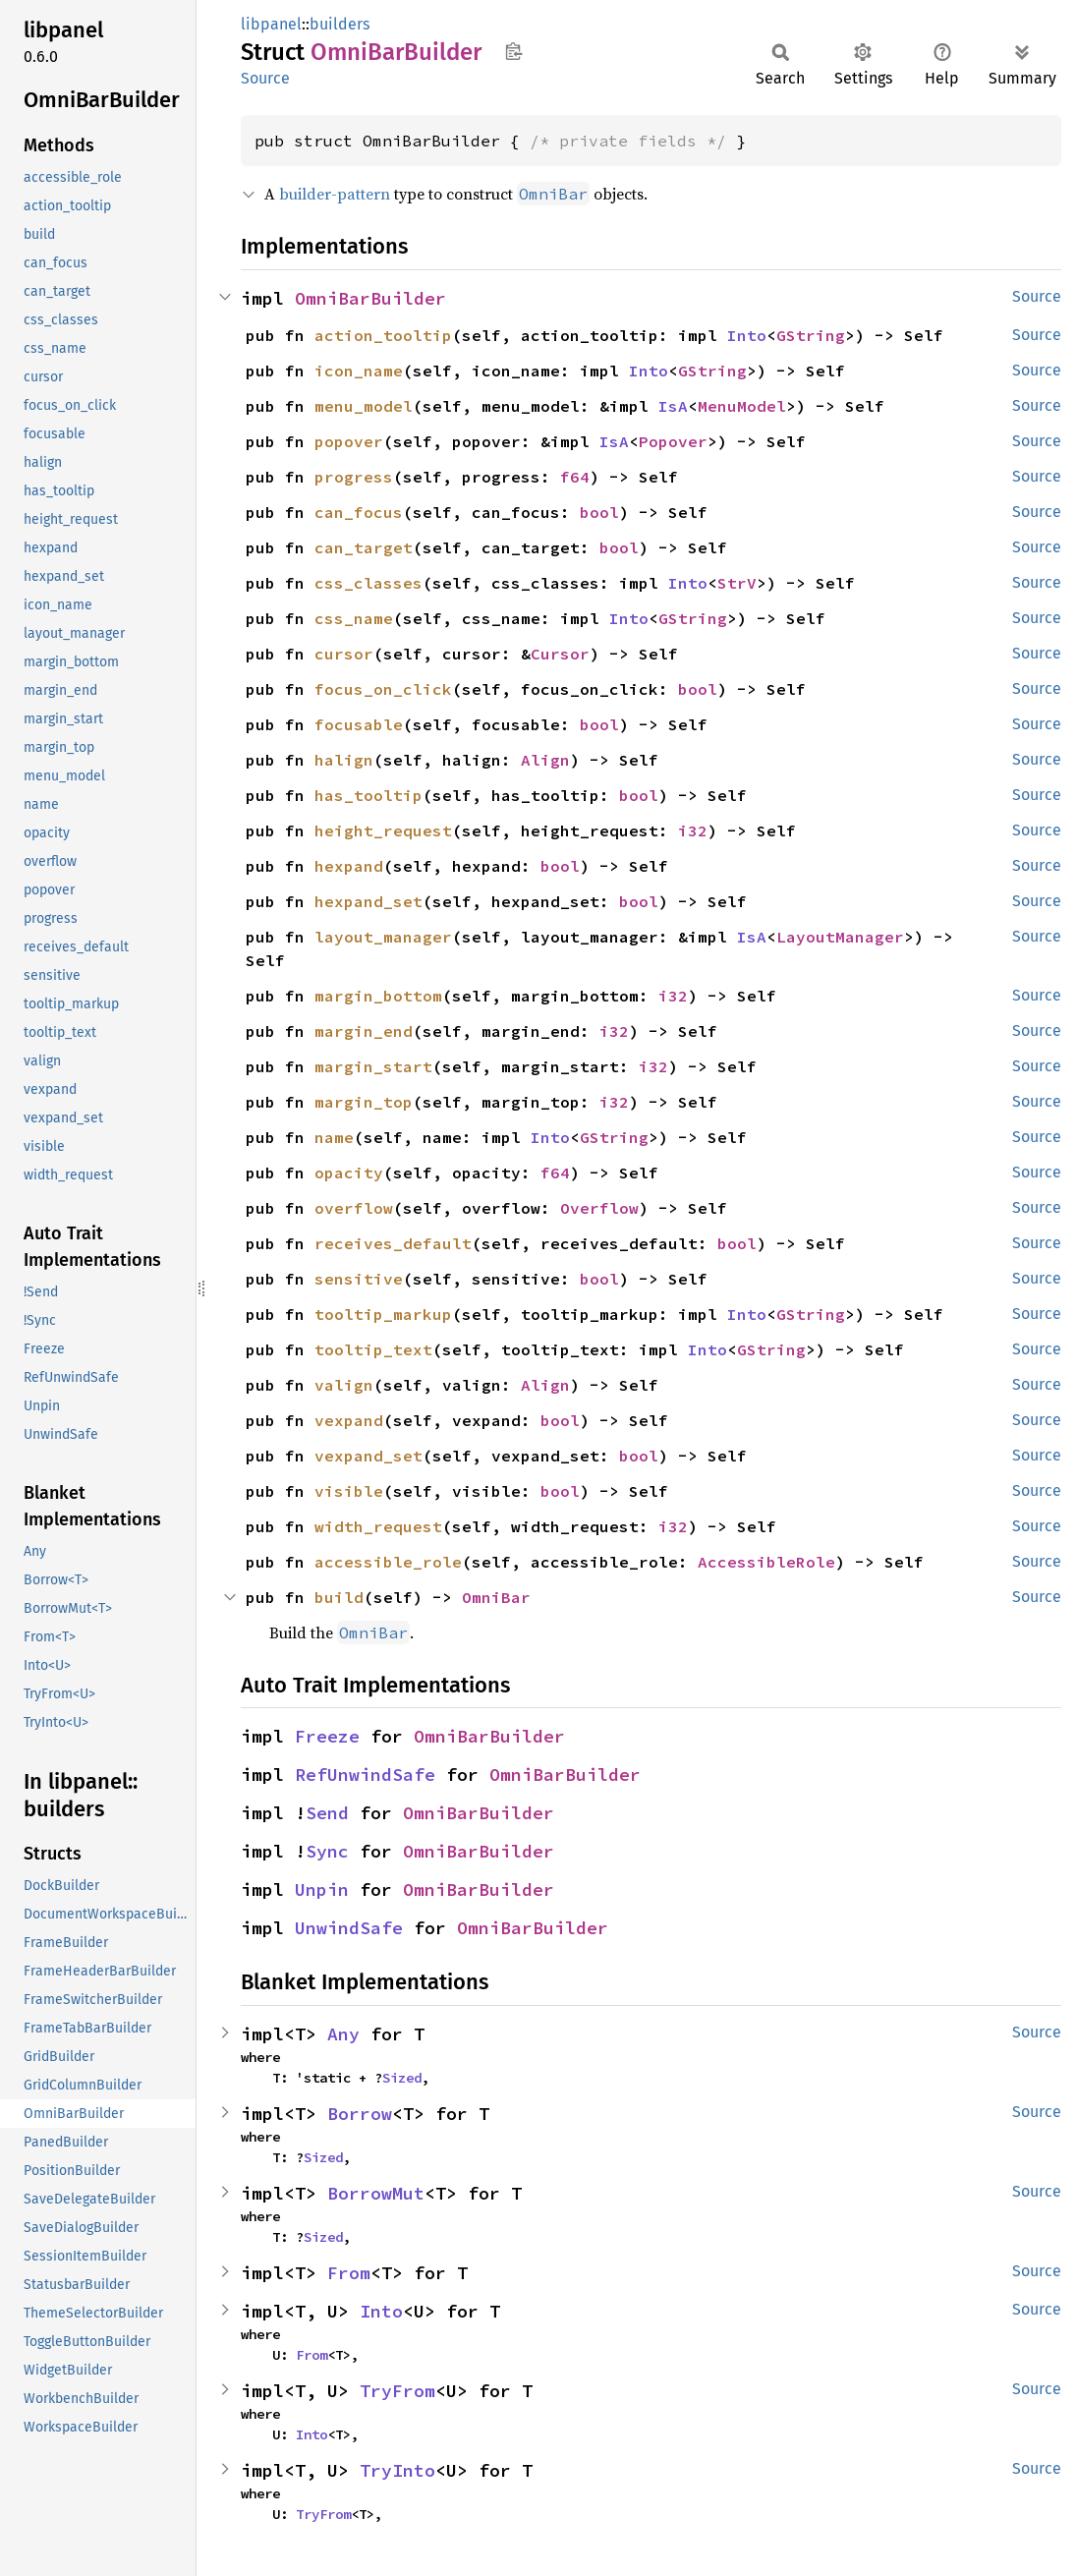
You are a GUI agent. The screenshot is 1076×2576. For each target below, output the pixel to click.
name (334, 1137)
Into (746, 335)
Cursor (560, 653)
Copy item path (513, 51)
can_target (363, 547)
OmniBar (496, 1597)
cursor (343, 653)
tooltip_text (373, 1349)
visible (348, 1491)
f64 (575, 477)
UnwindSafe (349, 1928)
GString (810, 335)
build (339, 1597)
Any (343, 2034)
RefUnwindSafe (365, 1774)
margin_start (373, 1066)
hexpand (348, 866)
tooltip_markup (383, 1314)
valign (343, 1385)
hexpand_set (368, 901)
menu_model (363, 406)
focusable (358, 724)
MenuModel (742, 406)
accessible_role (388, 1562)
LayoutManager (840, 936)
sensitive (358, 1278)
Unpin (322, 1889)
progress (353, 477)
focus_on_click (383, 689)
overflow (353, 1208)
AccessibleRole (766, 1562)
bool (599, 512)
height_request (383, 830)
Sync (327, 1851)
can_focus (358, 512)
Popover (673, 441)
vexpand (348, 1420)
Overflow (599, 1208)
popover (348, 441)
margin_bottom (378, 995)
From (348, 2272)
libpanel (271, 24)
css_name (353, 618)
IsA (673, 406)
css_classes (368, 583)
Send (327, 1813)
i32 (693, 830)
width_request (378, 1526)
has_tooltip (368, 795)
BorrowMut (376, 2193)
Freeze (327, 1736)
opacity (348, 1172)
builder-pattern (334, 193)
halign (343, 760)
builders (339, 24)
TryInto (397, 2470)
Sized (402, 2078)
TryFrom (397, 2390)
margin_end (363, 1031)
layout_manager (383, 936)
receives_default (393, 1243)
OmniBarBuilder (370, 298)
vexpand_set (368, 1455)
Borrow (359, 2113)
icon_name (358, 370)
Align (545, 760)
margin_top (363, 1102)
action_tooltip (383, 335)
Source (265, 78)
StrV (737, 583)
